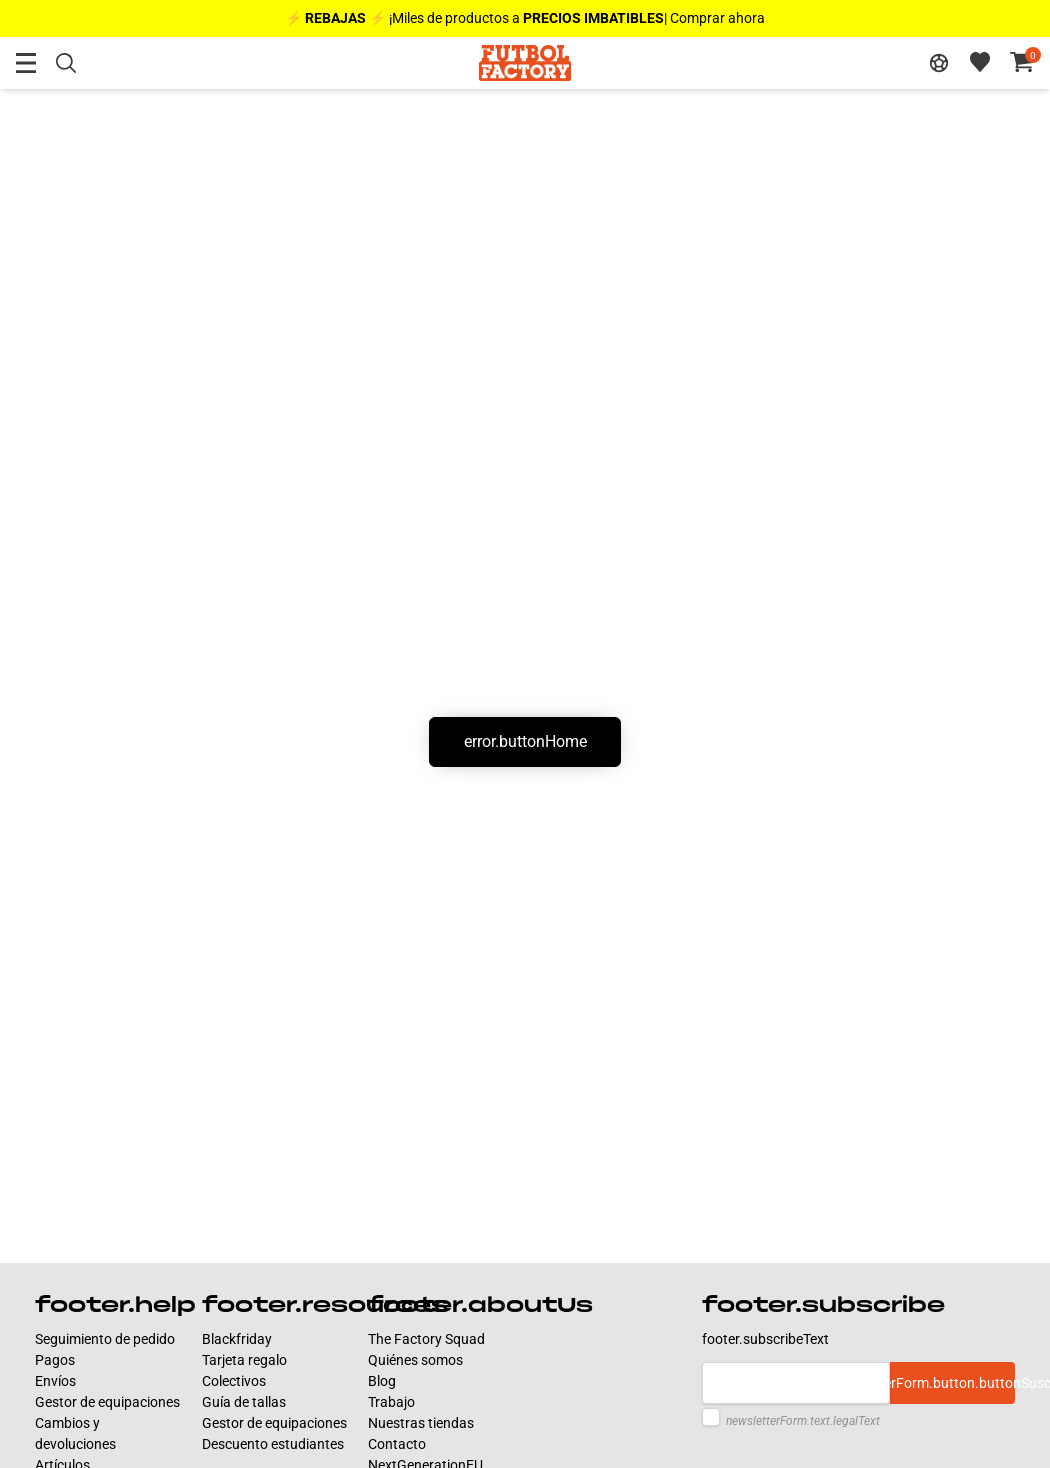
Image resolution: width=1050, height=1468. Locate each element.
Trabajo (391, 1402)
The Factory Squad (426, 1339)
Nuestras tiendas (421, 1423)
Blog (382, 1381)
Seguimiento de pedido (105, 1339)
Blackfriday (237, 1339)
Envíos (55, 1381)
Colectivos (234, 1381)
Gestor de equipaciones (107, 1402)
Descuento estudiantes (273, 1444)
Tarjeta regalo (244, 1360)
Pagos (55, 1360)
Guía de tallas (244, 1402)
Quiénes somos (415, 1360)
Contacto (397, 1444)
